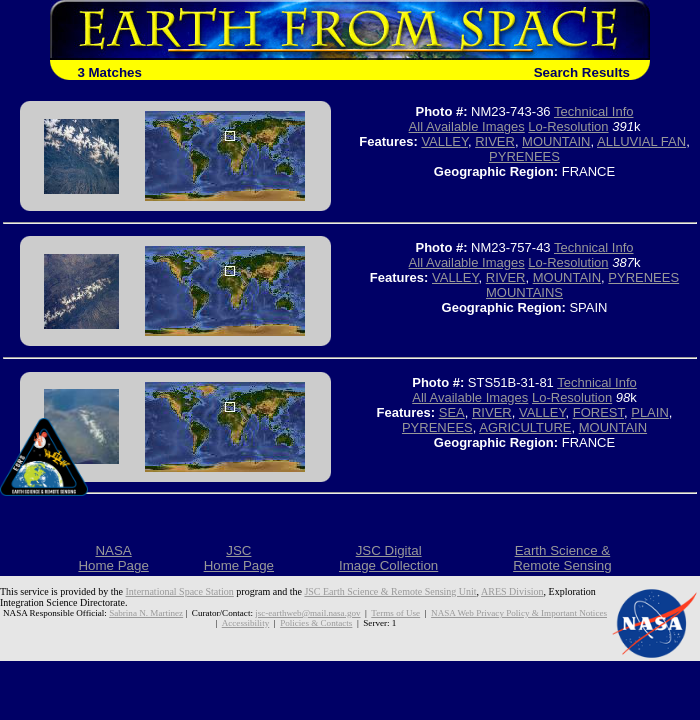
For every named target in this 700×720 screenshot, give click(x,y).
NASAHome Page (113, 558)
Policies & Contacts (316, 623)
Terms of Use (395, 613)
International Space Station (180, 591)
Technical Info (594, 111)
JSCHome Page (239, 558)
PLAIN (650, 412)
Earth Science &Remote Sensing (562, 558)
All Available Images (467, 126)
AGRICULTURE (525, 427)
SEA (452, 412)
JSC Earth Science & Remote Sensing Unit (390, 591)
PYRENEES (524, 156)
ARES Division (512, 591)
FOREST (598, 412)
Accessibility (245, 623)
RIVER (495, 141)
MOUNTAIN (556, 141)
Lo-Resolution (568, 126)
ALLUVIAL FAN (641, 141)
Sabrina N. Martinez (146, 613)
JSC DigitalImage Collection (388, 558)
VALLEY (444, 141)
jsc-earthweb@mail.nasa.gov (307, 613)
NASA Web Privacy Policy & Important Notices (519, 613)
